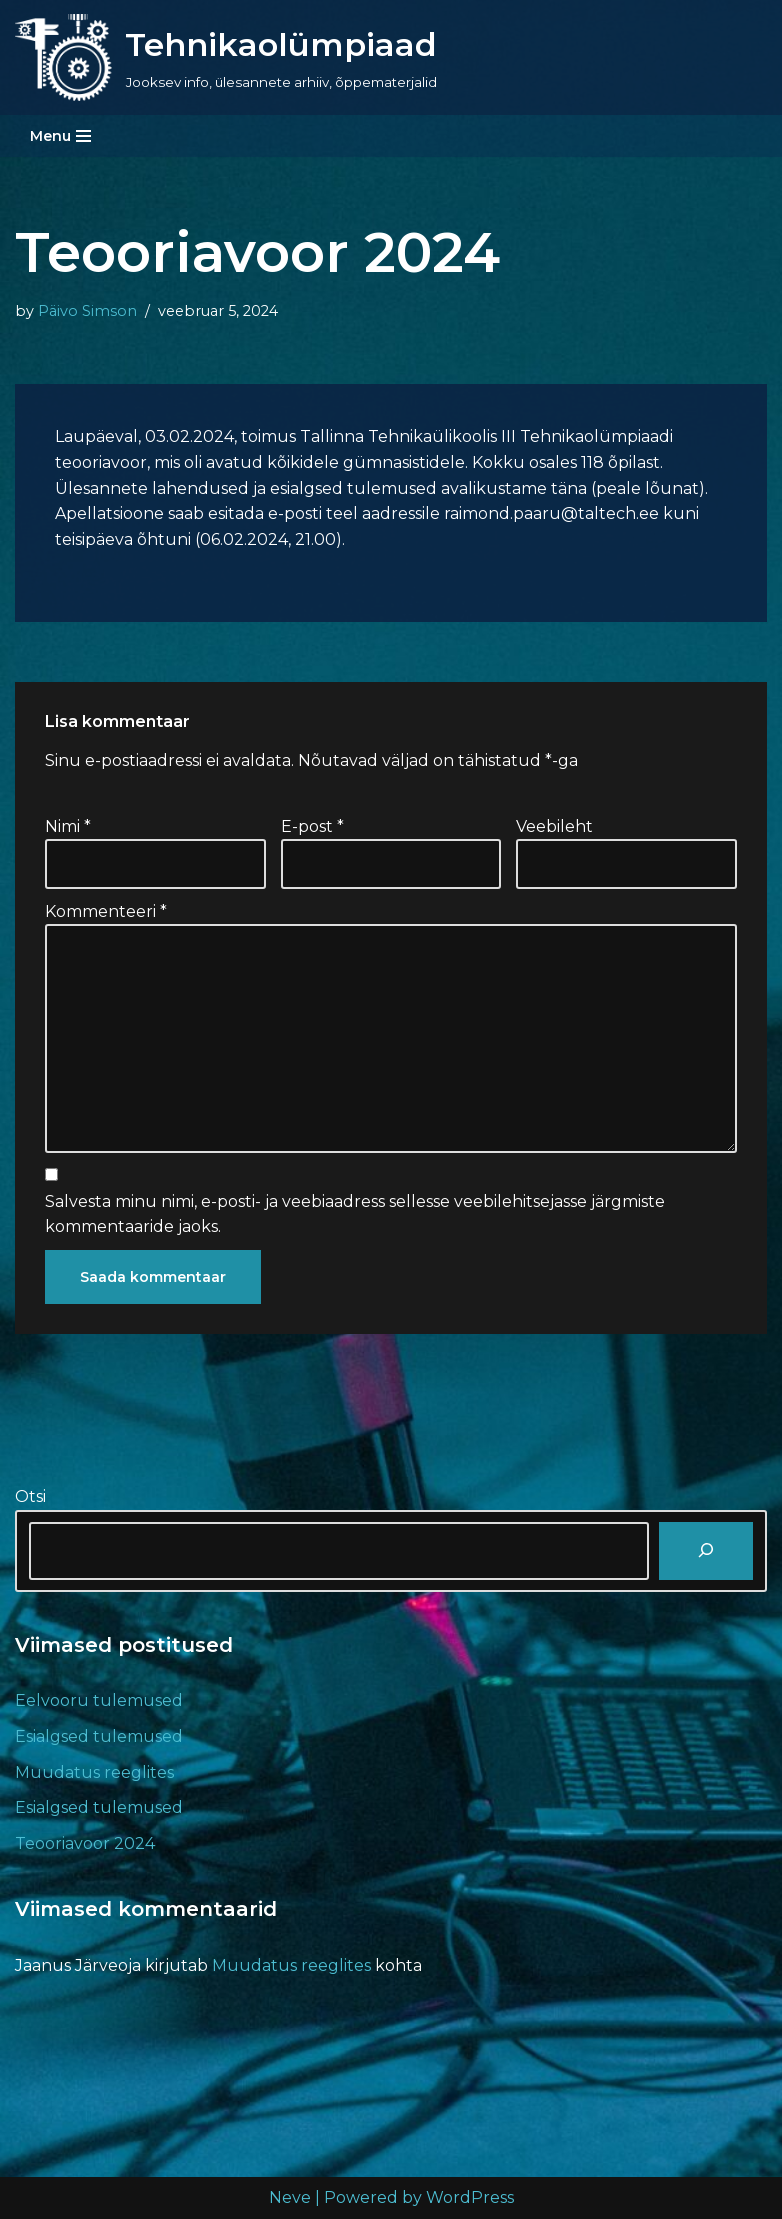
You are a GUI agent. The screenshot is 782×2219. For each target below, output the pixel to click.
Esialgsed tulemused (99, 1736)
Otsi (30, 1496)
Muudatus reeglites (94, 1772)
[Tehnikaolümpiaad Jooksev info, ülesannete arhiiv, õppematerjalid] (226, 57)
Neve (290, 2197)
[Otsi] (706, 1551)
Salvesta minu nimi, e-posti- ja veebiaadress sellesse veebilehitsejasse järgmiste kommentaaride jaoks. (355, 1214)
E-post (312, 826)
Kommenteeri (106, 911)
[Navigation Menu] (60, 136)
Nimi (68, 826)
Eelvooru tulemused (99, 1700)
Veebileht (554, 826)
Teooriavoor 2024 (85, 1843)
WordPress (470, 2197)
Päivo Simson (87, 311)
